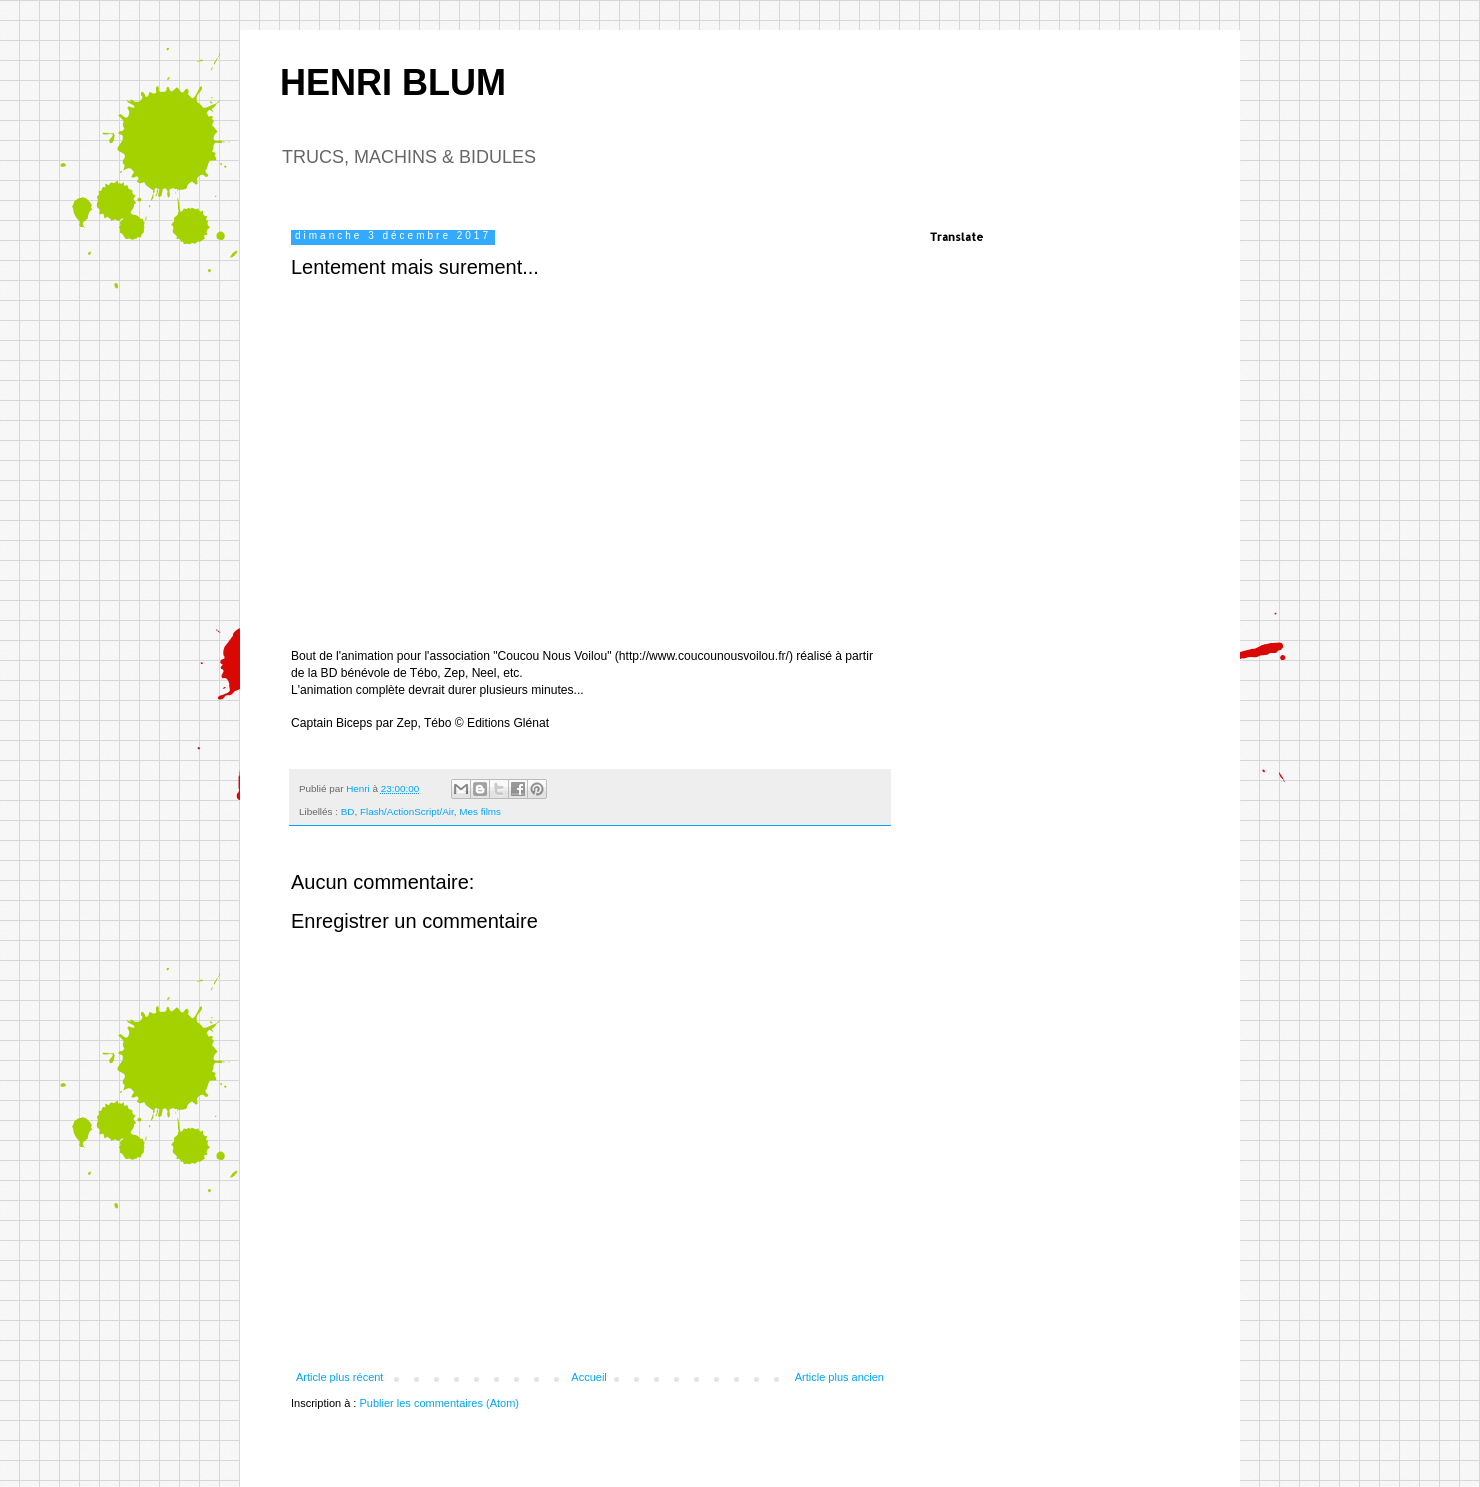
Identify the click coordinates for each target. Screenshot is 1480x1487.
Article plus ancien (839, 1377)
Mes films (480, 811)
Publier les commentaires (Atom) (439, 1403)
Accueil (588, 1377)
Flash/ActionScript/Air (407, 811)
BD (348, 811)
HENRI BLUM (393, 82)
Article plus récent (339, 1377)
